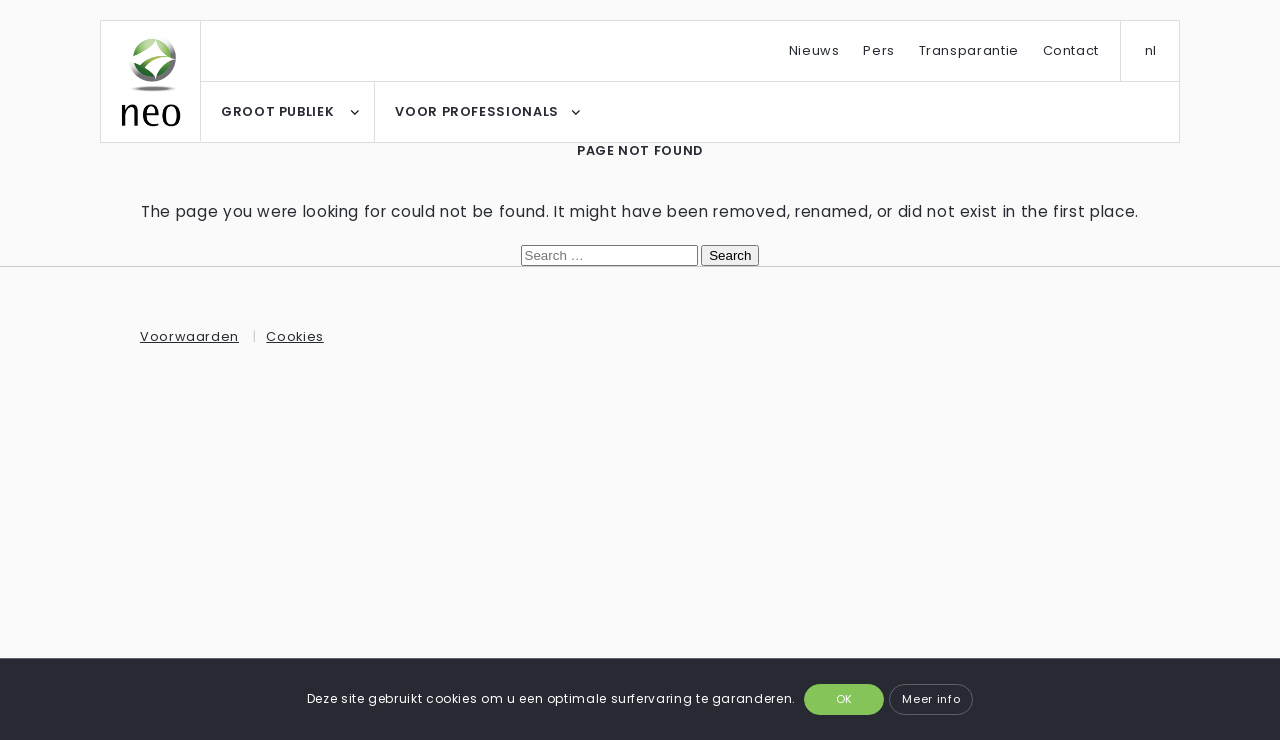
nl (1151, 50)
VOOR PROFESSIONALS (477, 111)
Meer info (931, 699)
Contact (1071, 50)
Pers (879, 50)
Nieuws (814, 50)
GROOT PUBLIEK (277, 111)
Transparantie (969, 50)
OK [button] (844, 699)
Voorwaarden (189, 336)
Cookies (294, 336)
